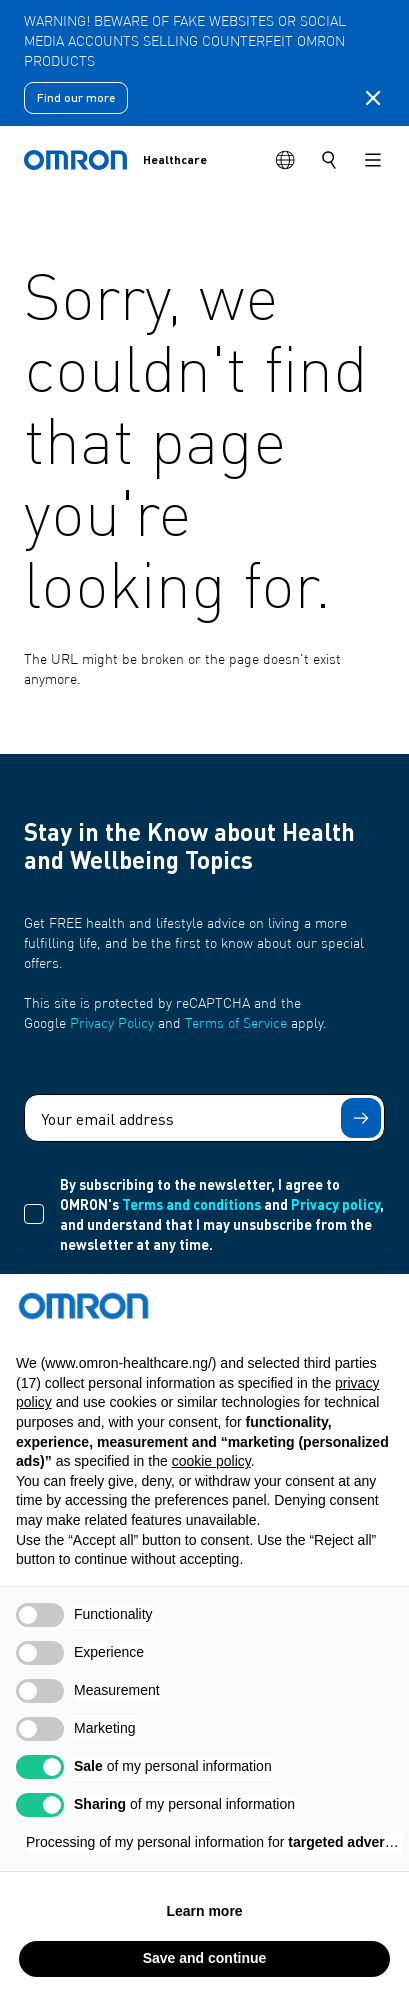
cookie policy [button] (211, 1485)
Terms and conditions (191, 1204)
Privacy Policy (112, 1024)
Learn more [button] (204, 1935)
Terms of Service (236, 1024)
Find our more (76, 97)
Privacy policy (335, 1204)
